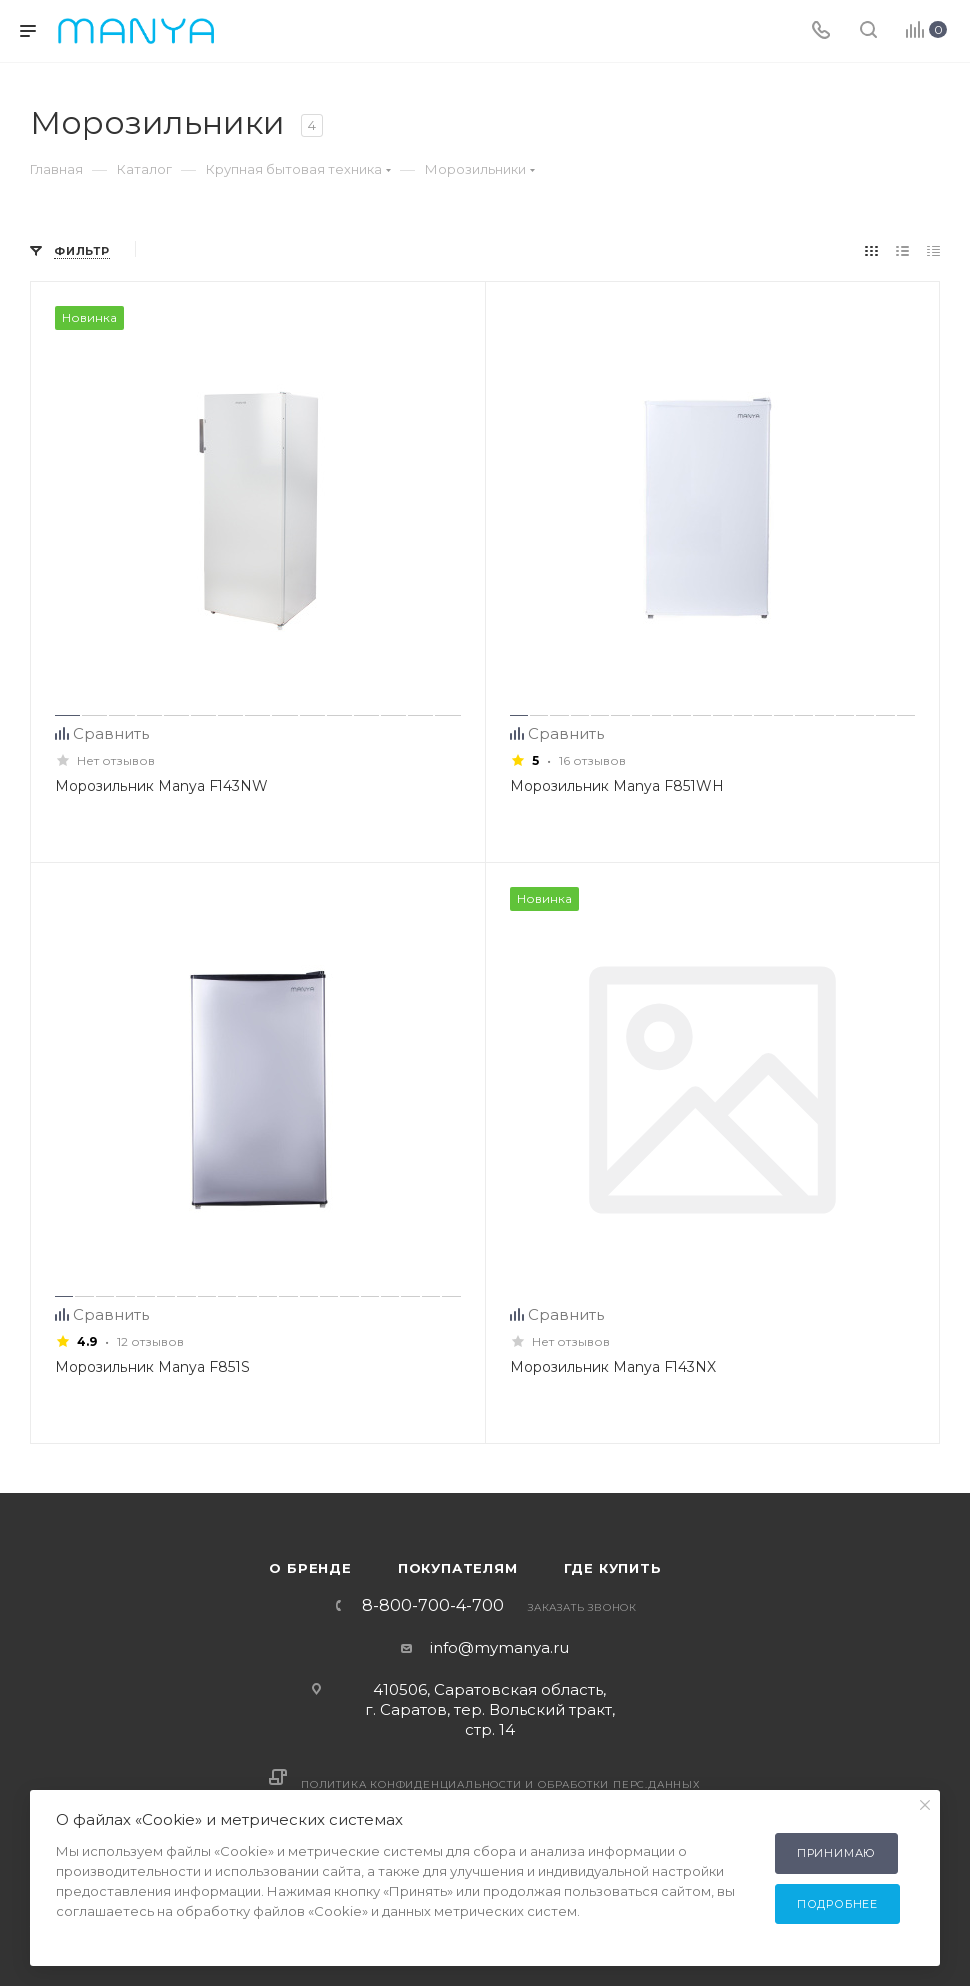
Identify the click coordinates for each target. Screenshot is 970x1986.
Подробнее (837, 1904)
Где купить (613, 1568)
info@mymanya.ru (499, 1647)
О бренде (310, 1568)
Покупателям (458, 1568)
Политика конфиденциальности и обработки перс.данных (501, 1784)
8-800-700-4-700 (433, 1606)
